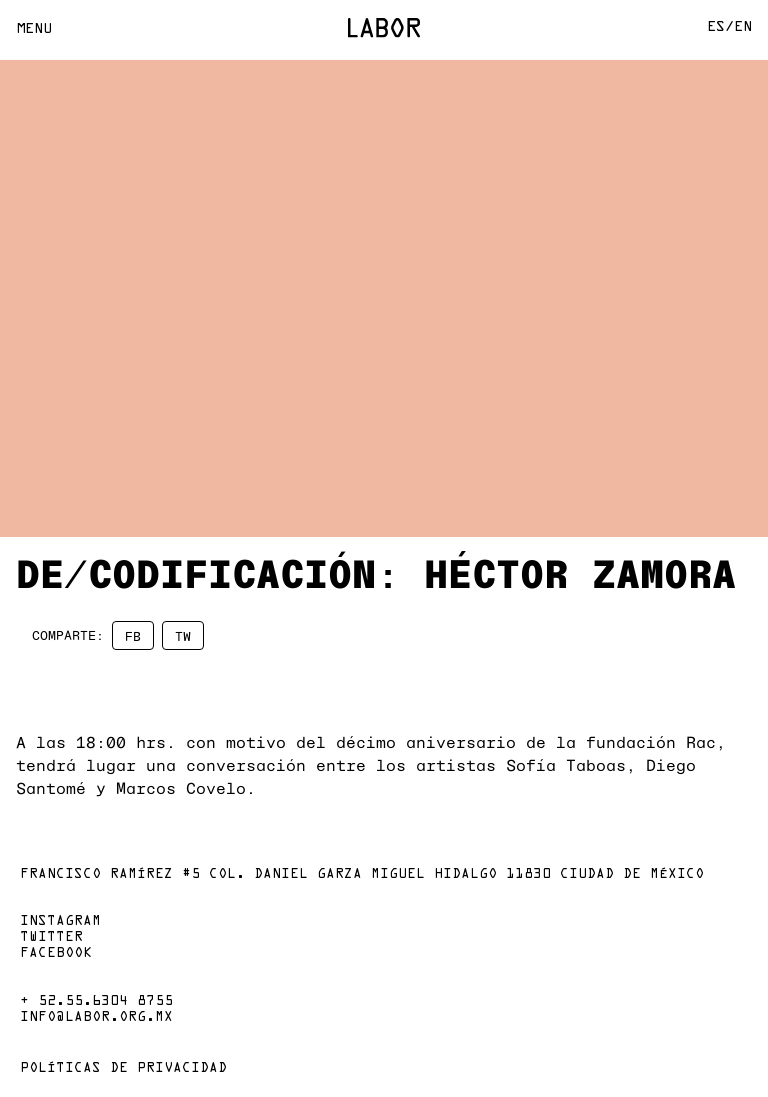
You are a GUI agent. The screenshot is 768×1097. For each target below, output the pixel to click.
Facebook (56, 954)
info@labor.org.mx (96, 1018)
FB (133, 636)
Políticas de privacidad (123, 1069)
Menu (34, 29)
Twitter (51, 938)
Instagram (60, 922)
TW (183, 636)
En (743, 27)
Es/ (720, 27)
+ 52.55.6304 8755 (96, 1002)
